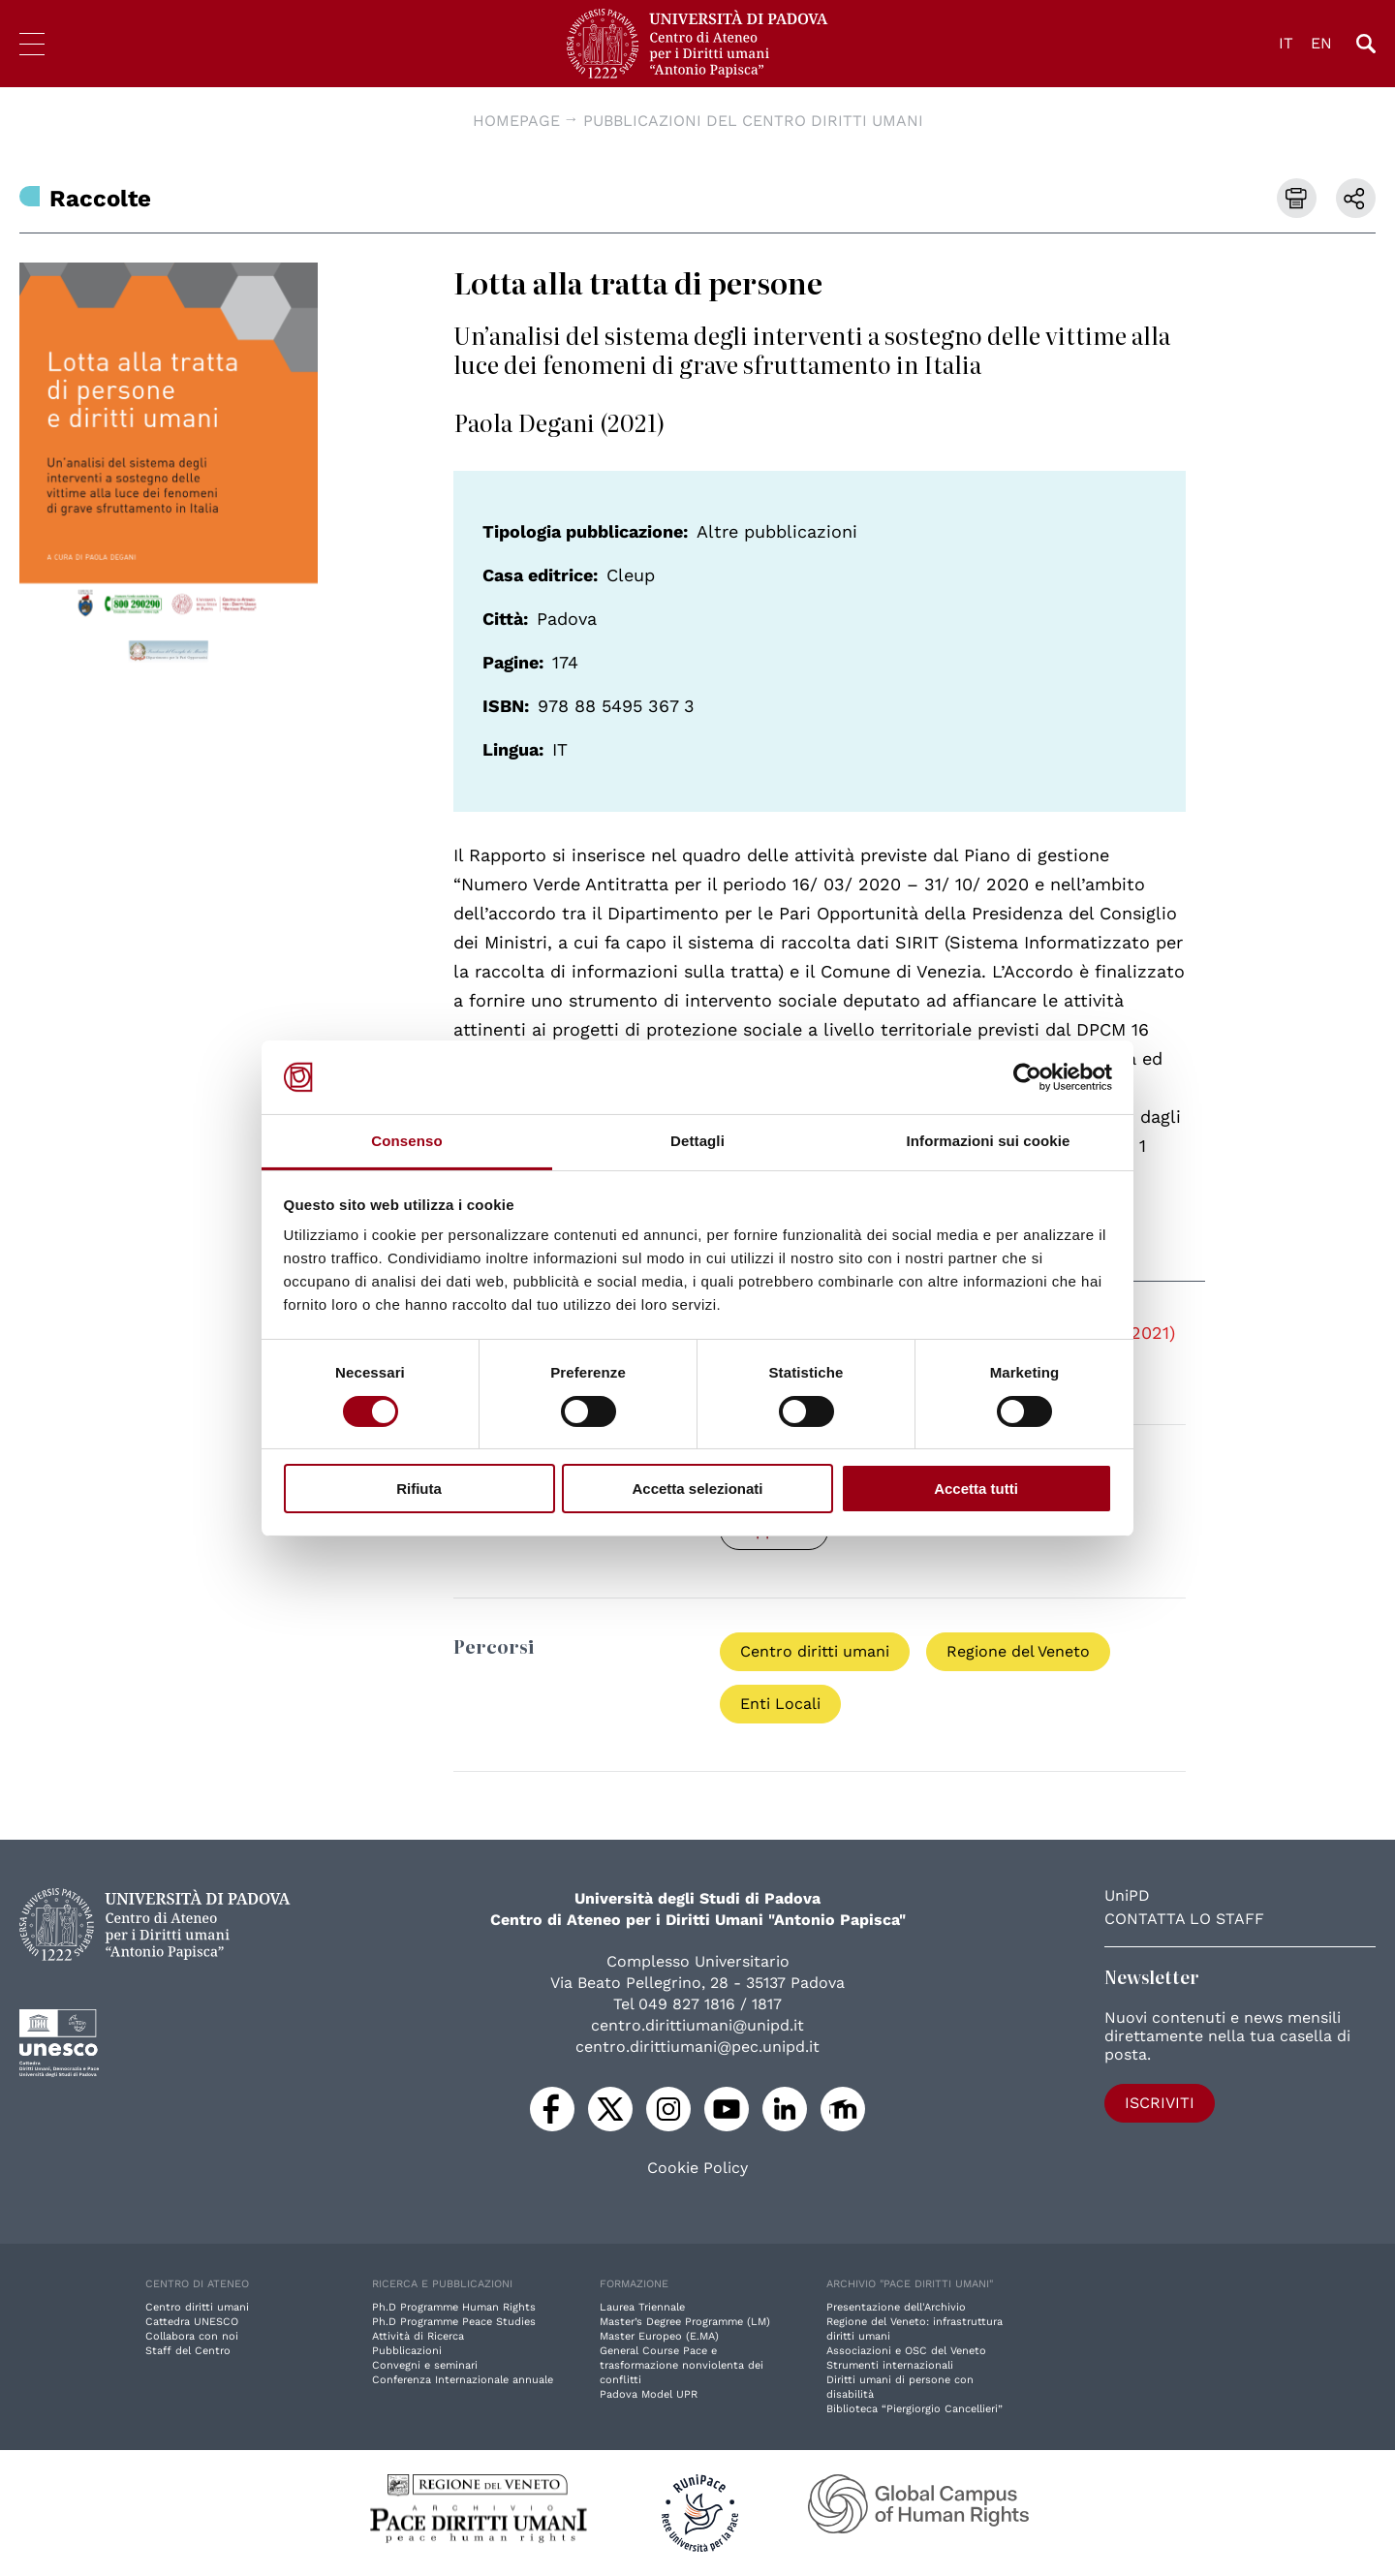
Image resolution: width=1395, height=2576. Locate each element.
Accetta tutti (976, 1488)
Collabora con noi (191, 2336)
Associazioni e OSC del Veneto (906, 2350)
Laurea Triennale (642, 2307)
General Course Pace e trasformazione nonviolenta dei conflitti (681, 2365)
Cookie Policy (697, 2168)
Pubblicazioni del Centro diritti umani (753, 120)
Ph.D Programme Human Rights (454, 2307)
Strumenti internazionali (889, 2365)
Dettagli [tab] (697, 1141)
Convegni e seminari (425, 2365)
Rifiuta (419, 1488)
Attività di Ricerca (418, 2336)
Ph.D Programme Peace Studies (454, 2321)
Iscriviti (1159, 2103)
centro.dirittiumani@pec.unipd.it (697, 2046)
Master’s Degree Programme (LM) (685, 2321)
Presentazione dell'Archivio (896, 2307)
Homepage (516, 120)
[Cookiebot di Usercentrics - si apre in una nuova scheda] (1027, 1077)
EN (1321, 43)
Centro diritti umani (814, 1651)
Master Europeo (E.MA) (659, 2336)
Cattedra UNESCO (191, 2321)
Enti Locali (780, 1703)
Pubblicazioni (407, 2350)
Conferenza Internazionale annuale (462, 2380)
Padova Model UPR (649, 2394)
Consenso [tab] (406, 1141)
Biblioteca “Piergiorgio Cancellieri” (914, 2409)
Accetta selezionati (697, 1488)
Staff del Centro (188, 2350)
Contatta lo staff (1184, 1918)
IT (1286, 43)
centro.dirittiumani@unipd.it (697, 2025)
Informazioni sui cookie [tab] (988, 1141)
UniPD (1127, 1895)
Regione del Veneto (1018, 1651)
